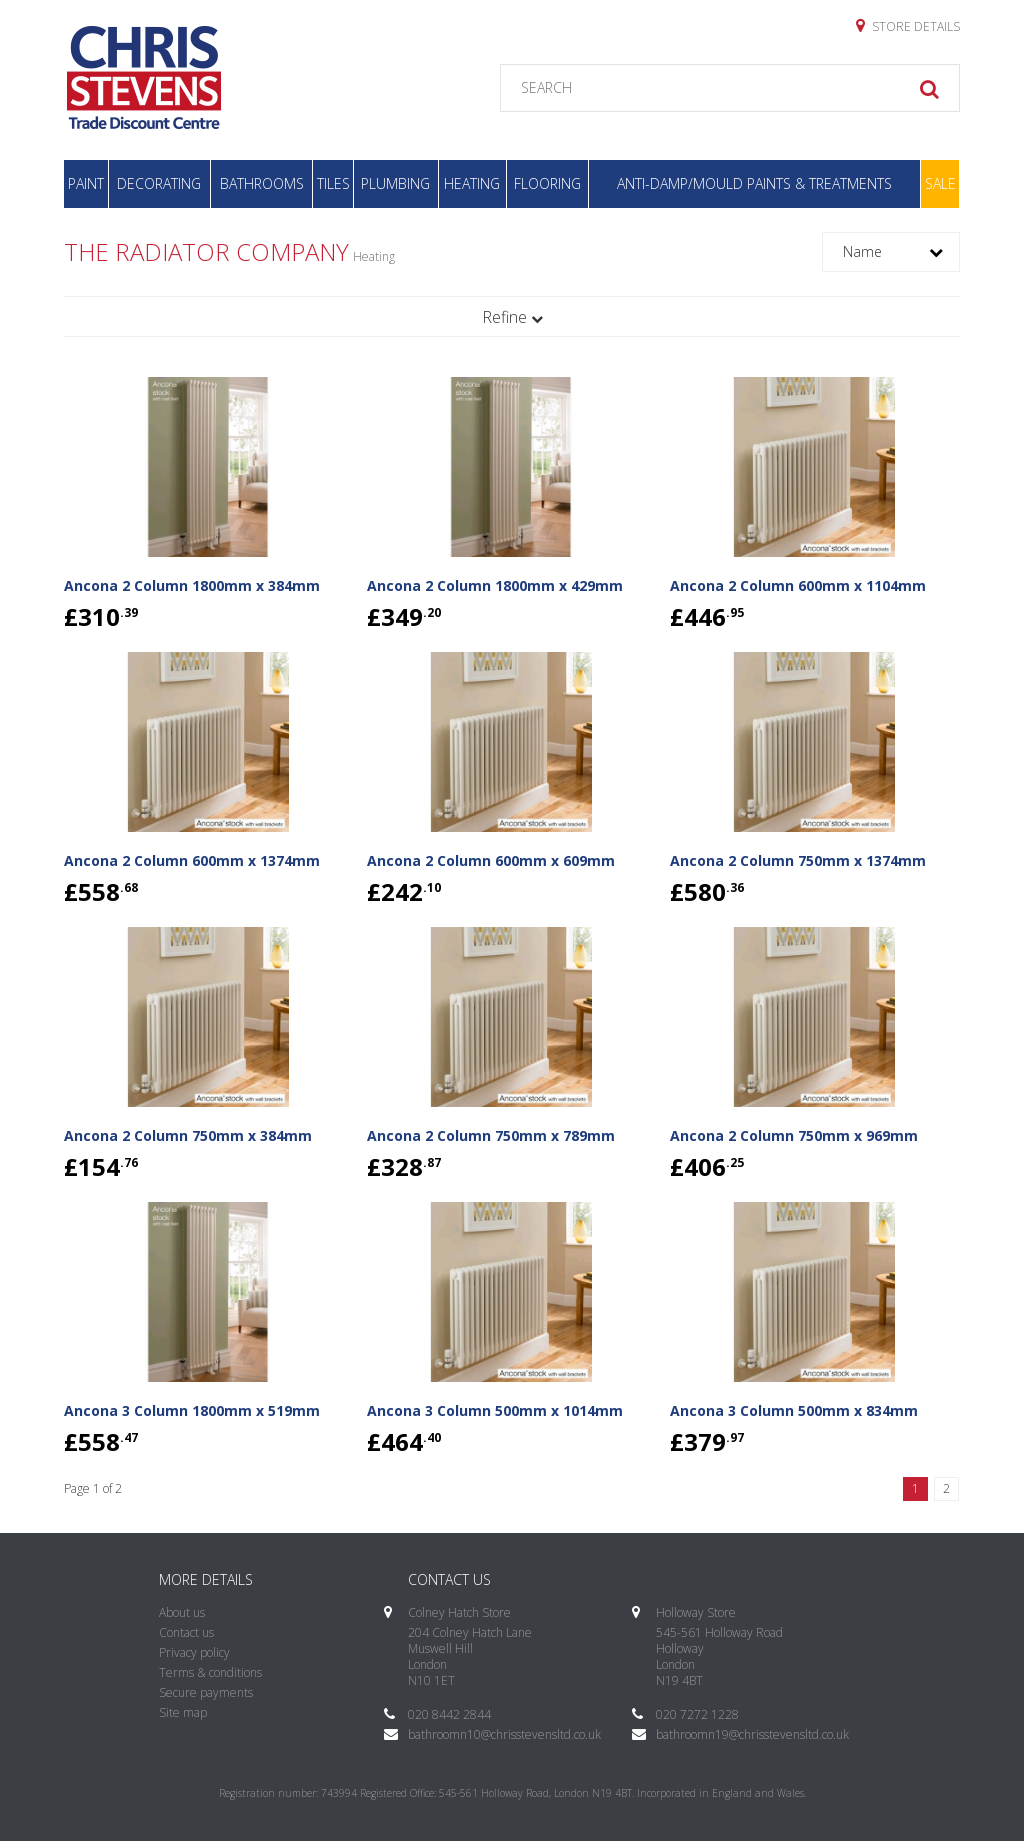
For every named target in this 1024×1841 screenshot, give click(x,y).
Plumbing (395, 183)
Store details (908, 26)
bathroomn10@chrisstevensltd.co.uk (504, 1734)
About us (182, 1612)
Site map (183, 1712)
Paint (86, 183)
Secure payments (206, 1692)
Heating (472, 183)
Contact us (186, 1632)
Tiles (333, 183)
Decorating (159, 183)
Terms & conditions (210, 1672)
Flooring (547, 183)
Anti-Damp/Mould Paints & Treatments (754, 183)
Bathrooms (262, 183)
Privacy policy (194, 1652)
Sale (940, 183)
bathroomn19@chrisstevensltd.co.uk (752, 1734)
